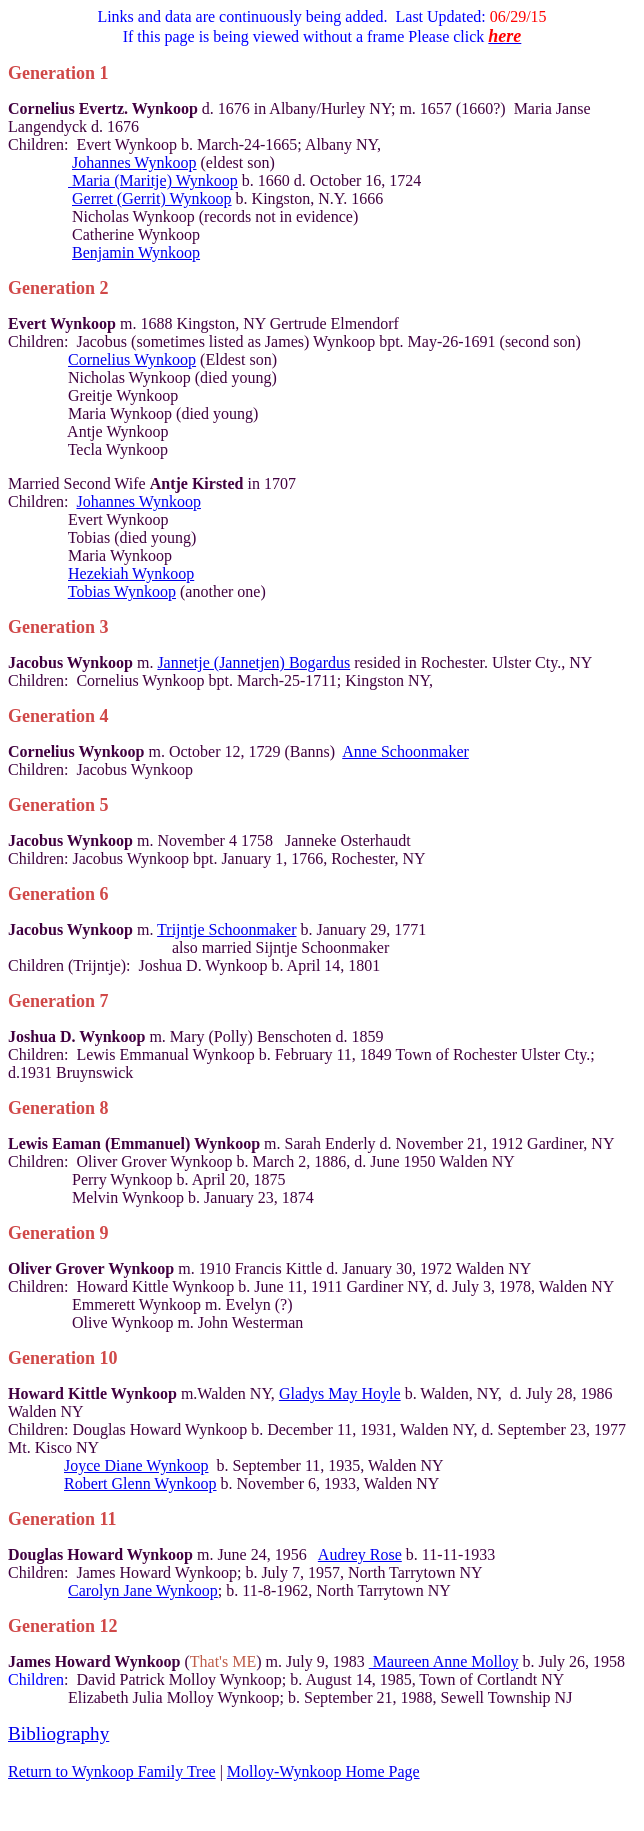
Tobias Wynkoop (122, 591)
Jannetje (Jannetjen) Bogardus (253, 662)
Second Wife (154, 483)
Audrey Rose (360, 1554)
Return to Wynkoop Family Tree (112, 1771)
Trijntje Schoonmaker (226, 929)
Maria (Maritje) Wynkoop (153, 180)
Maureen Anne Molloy (444, 1661)
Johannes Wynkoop (134, 162)
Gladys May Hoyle (340, 1393)
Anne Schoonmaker (405, 751)
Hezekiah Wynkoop (131, 573)
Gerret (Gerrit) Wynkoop (152, 198)
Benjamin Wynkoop (136, 252)
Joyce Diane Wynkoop (136, 1465)
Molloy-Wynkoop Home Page (323, 1771)
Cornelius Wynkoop (132, 359)
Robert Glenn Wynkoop (140, 1483)
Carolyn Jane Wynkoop (143, 1590)
